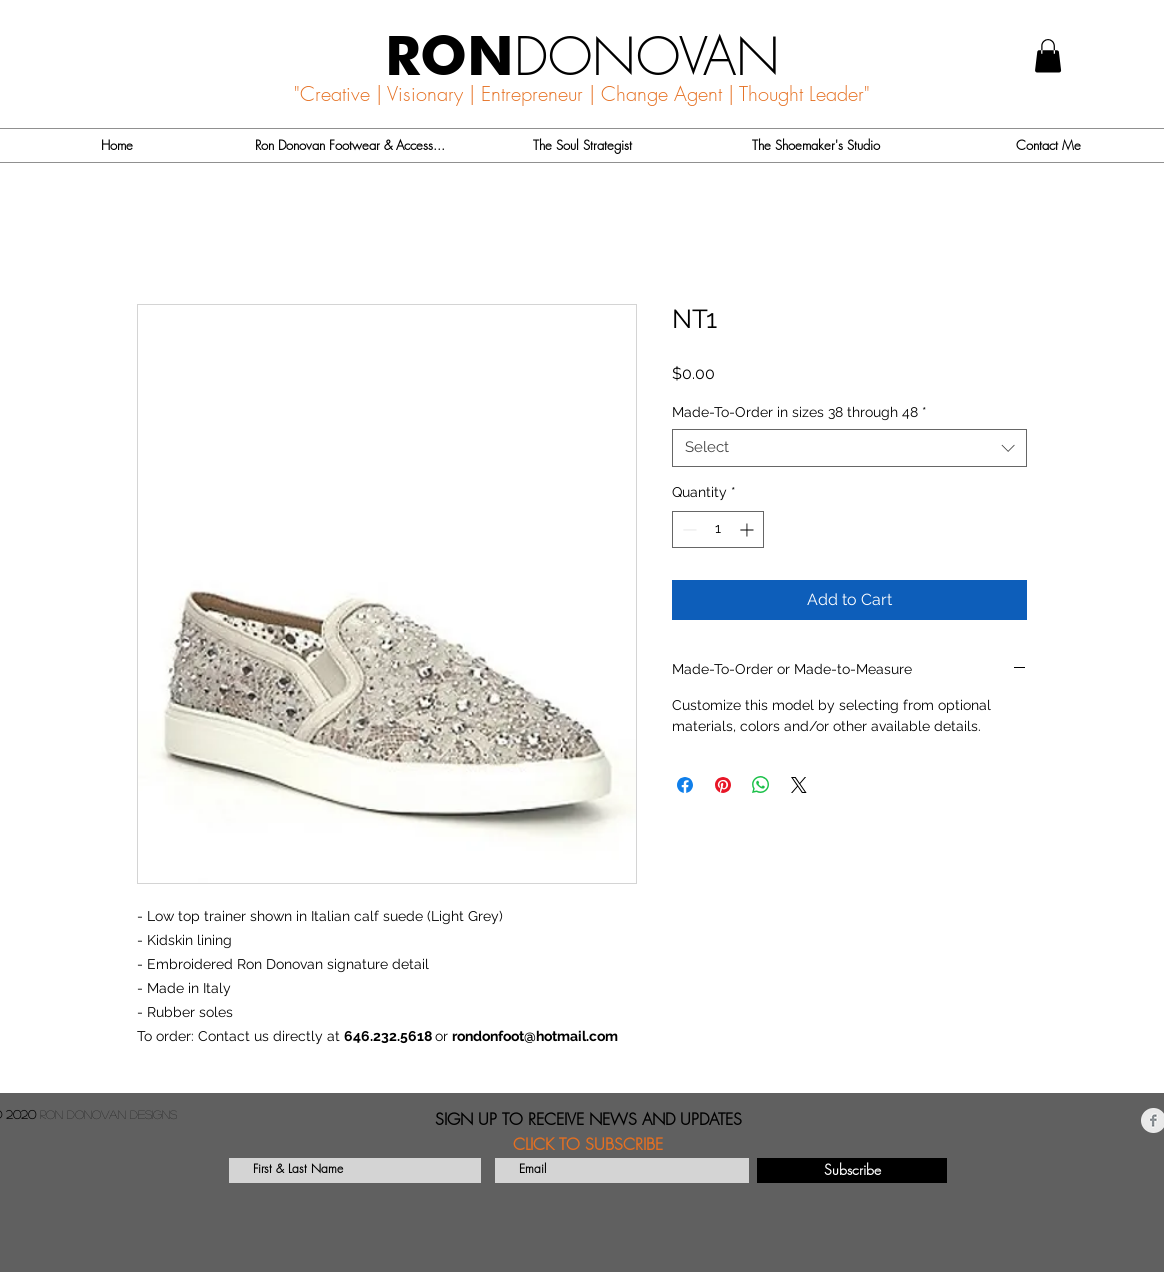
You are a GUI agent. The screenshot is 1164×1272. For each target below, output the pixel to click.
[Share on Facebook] (685, 785)
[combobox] (849, 448)
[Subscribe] (852, 1170)
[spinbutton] (718, 529)
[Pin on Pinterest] (723, 785)
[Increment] (748, 529)
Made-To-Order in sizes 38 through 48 (799, 412)
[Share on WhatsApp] (761, 785)
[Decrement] (687, 529)
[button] (1048, 55)
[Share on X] (799, 785)
